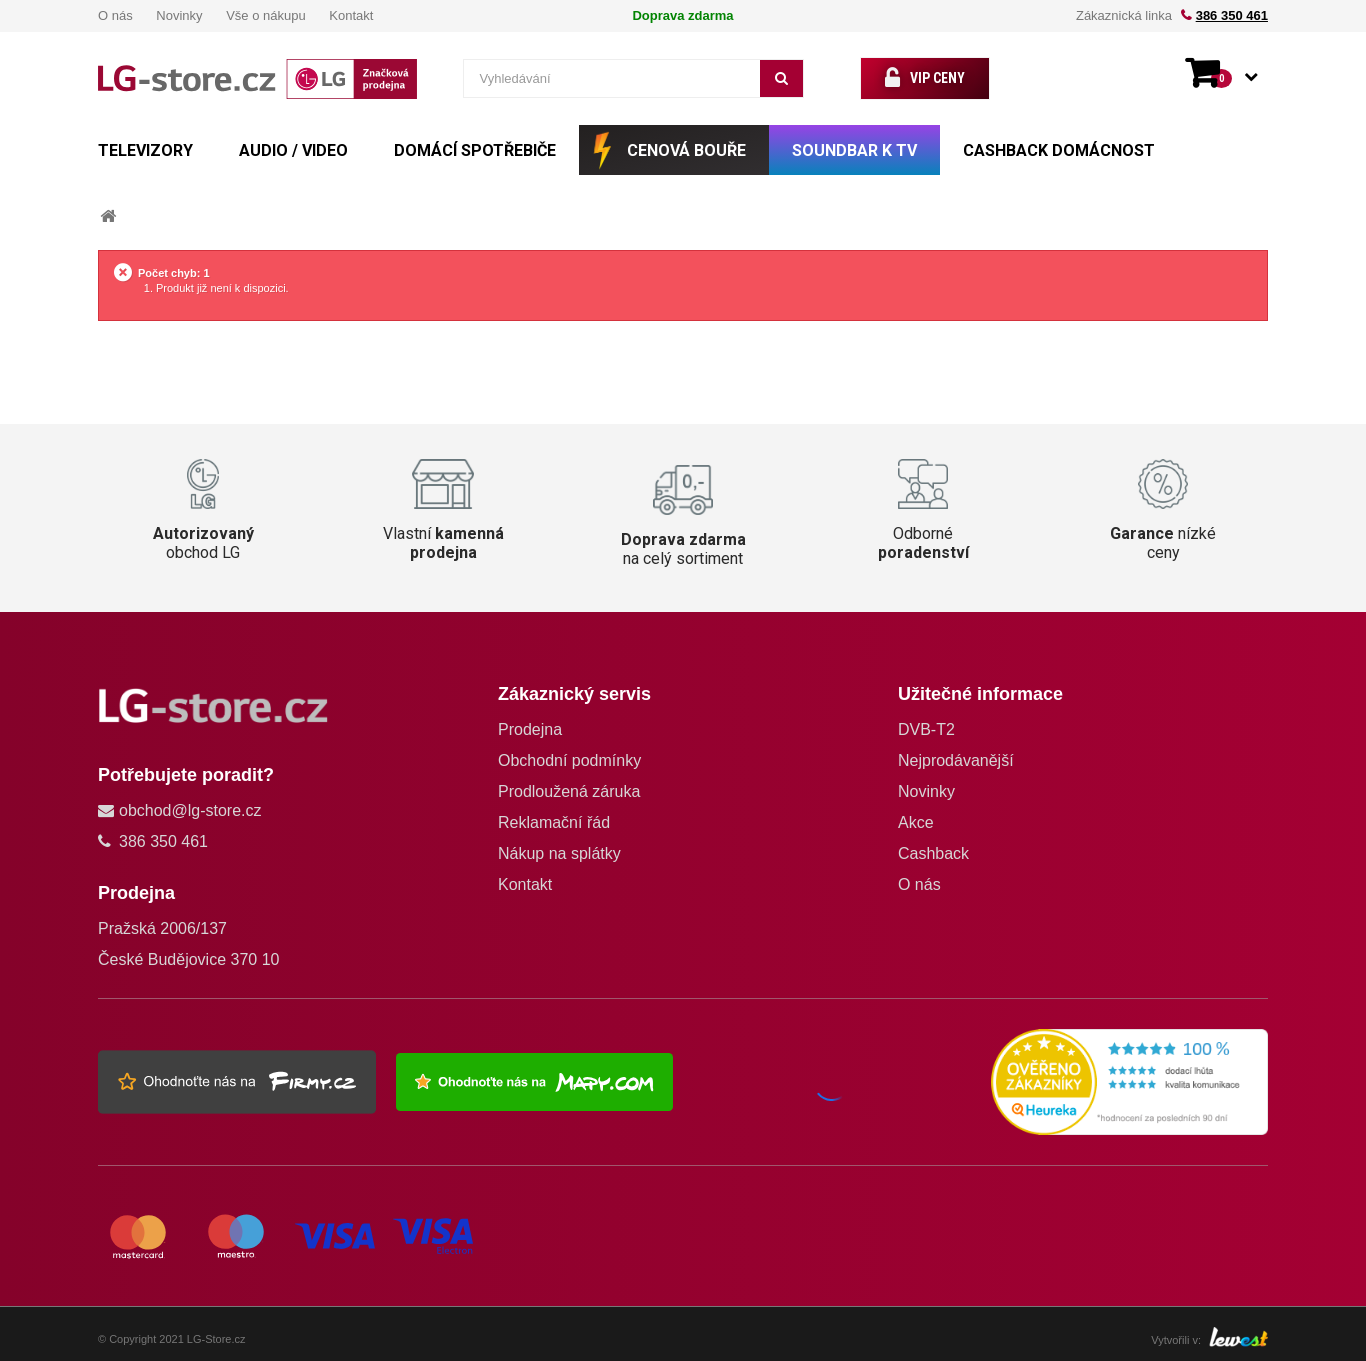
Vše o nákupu (266, 15)
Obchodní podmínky (569, 760)
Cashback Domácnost (1059, 150)
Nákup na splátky (559, 853)
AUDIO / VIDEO (293, 150)
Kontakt (351, 15)
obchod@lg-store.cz (190, 810)
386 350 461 (1232, 15)
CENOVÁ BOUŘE (686, 150)
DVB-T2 (926, 729)
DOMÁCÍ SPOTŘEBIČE (475, 150)
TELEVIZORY (145, 150)
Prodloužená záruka (569, 791)
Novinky (179, 15)
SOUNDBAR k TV (854, 150)
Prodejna (530, 729)
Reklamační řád (554, 822)
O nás (115, 15)
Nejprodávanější (956, 760)
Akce (916, 822)
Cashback (933, 853)
